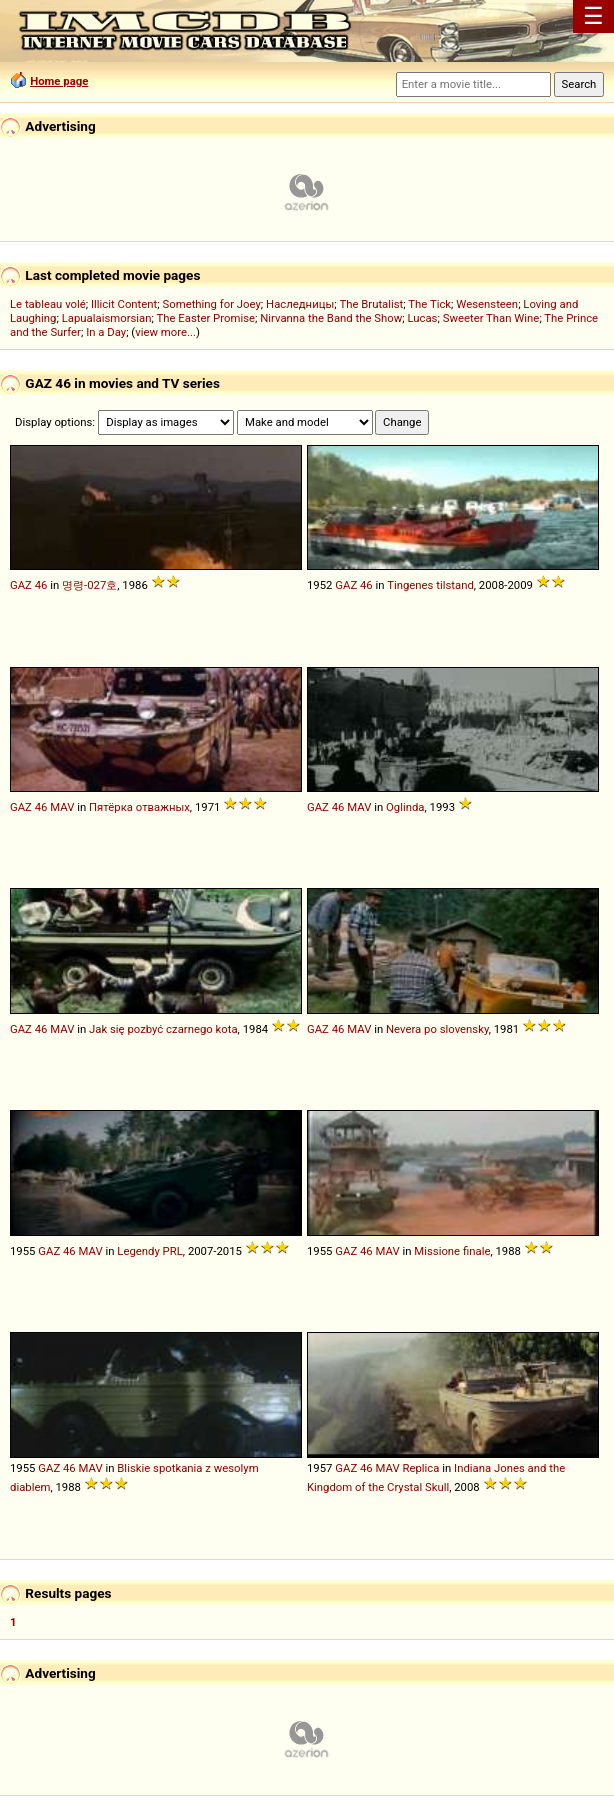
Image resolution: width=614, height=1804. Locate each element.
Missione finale (452, 1251)
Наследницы (300, 304)
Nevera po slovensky (437, 1029)
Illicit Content (124, 304)
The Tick (429, 304)
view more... (165, 332)
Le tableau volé (48, 304)
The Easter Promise (206, 318)
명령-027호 (89, 585)
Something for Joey (212, 304)
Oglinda (405, 807)
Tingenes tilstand (430, 585)
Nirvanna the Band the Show (331, 318)
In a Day (106, 332)
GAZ (21, 585)
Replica (420, 1468)
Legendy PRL (150, 1251)
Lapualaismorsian (107, 318)
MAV (62, 807)
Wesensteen (487, 304)
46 (41, 585)
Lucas (422, 318)
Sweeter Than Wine (491, 318)
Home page (59, 81)
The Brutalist (371, 304)
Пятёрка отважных (139, 807)
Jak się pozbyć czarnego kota (163, 1029)
